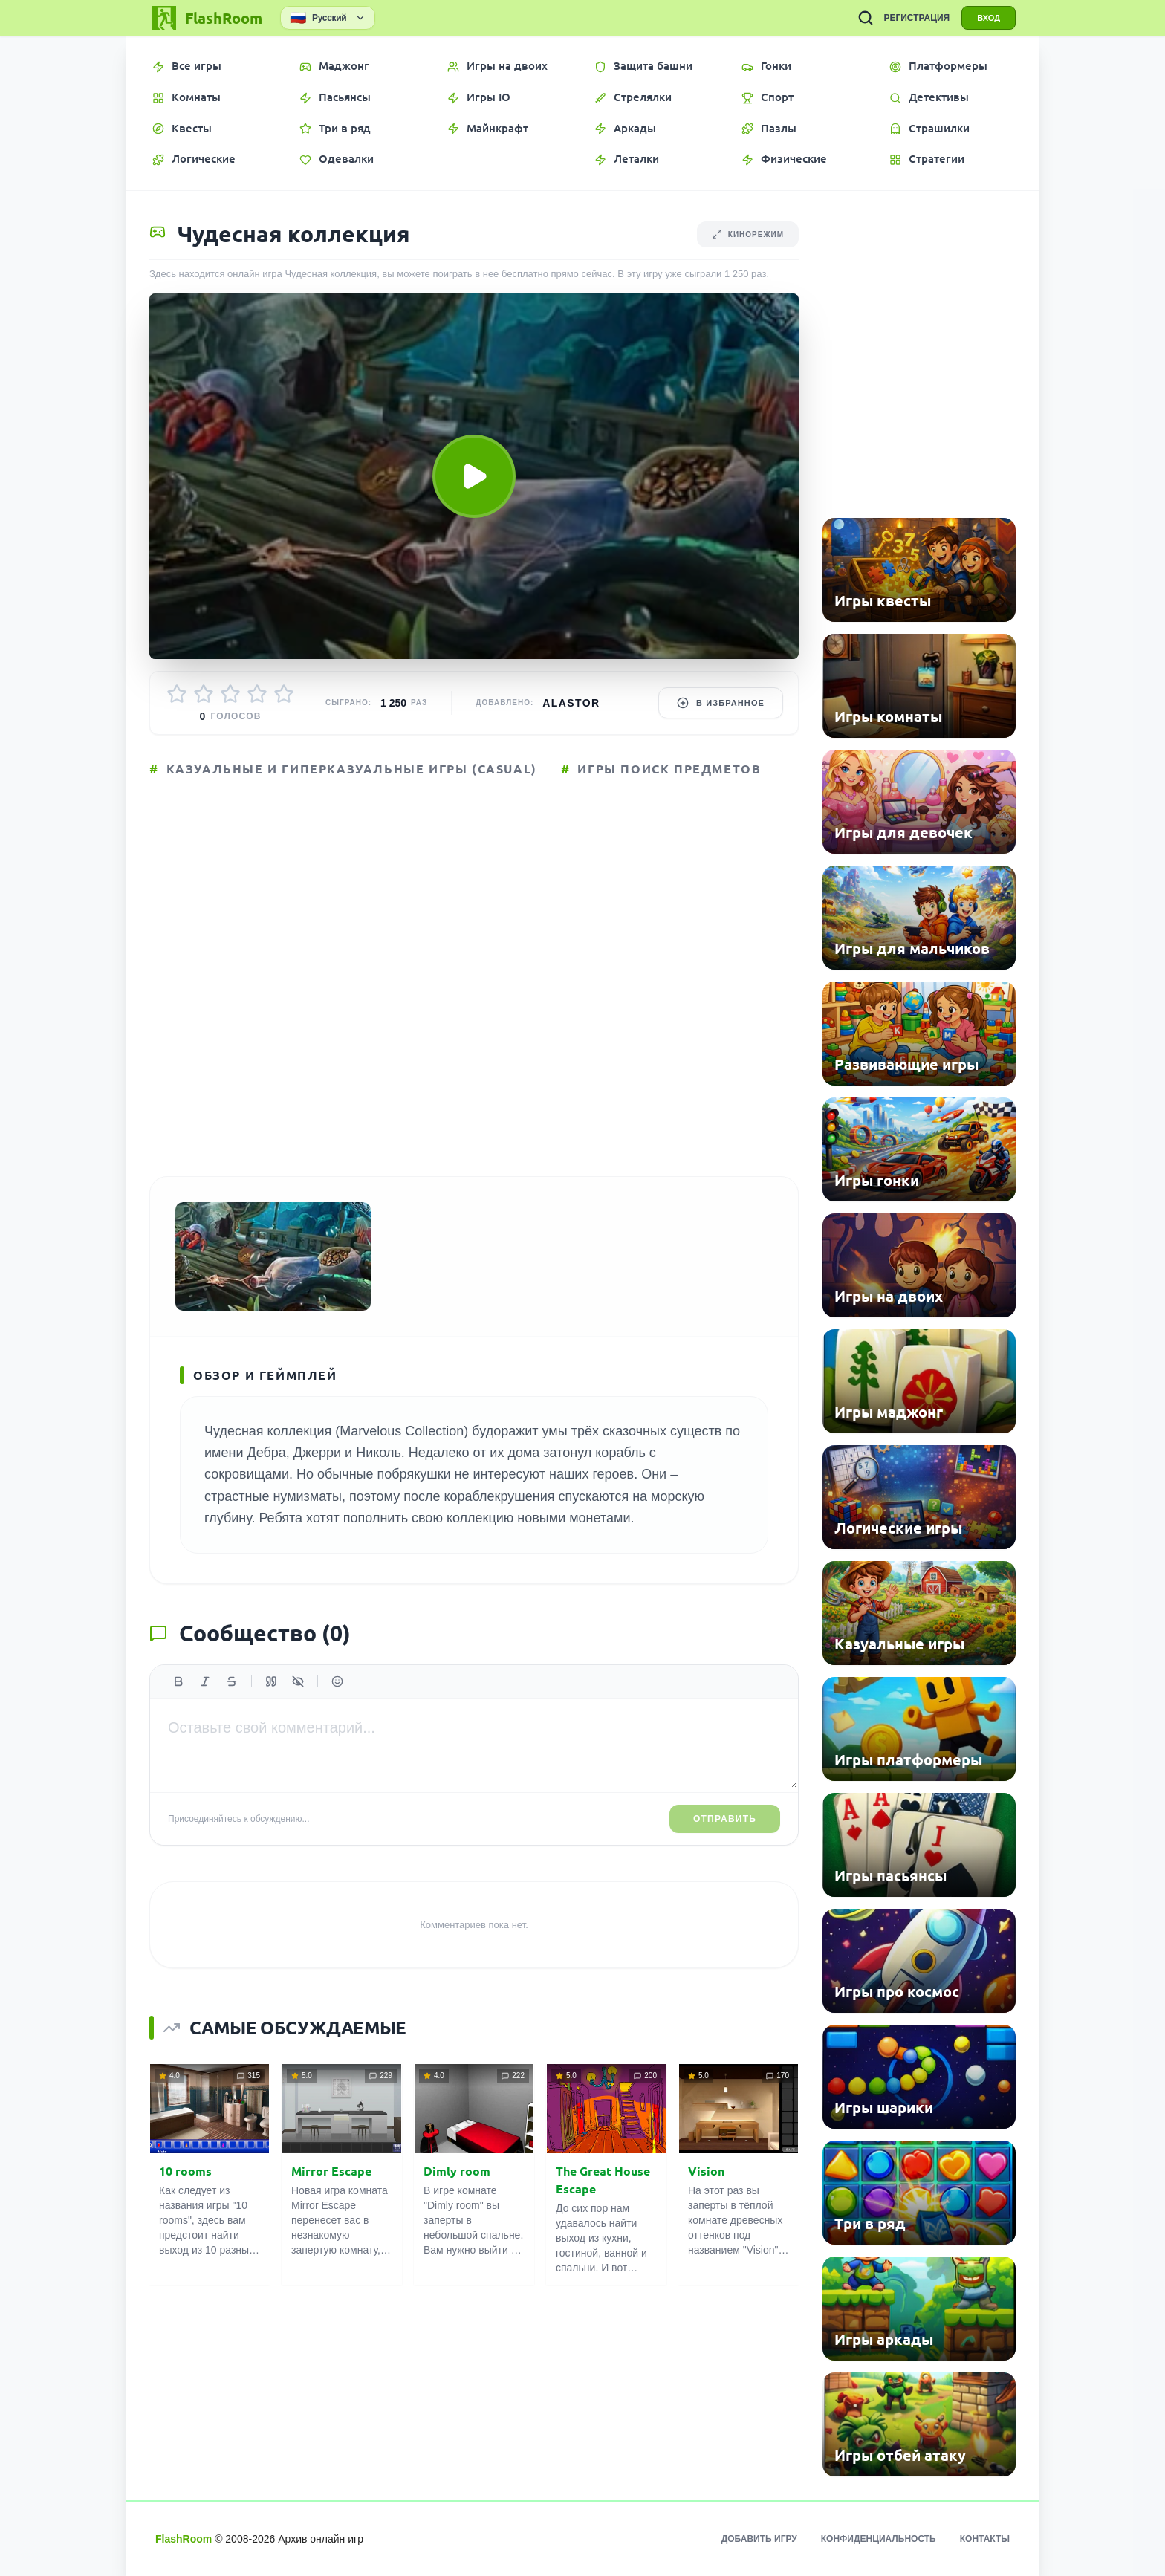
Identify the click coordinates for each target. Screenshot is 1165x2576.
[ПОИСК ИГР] (865, 17)
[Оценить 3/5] (230, 694)
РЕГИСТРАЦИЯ (916, 18)
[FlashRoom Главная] (205, 18)
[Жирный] (178, 1681)
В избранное (721, 703)
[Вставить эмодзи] (337, 1681)
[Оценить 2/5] (203, 694)
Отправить (724, 1819)
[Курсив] (205, 1681)
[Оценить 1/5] (177, 694)
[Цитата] (271, 1681)
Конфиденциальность (878, 2539)
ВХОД (988, 17)
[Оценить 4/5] (257, 694)
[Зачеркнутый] (231, 1681)
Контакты (985, 2539)
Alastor (571, 703)
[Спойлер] (298, 1681)
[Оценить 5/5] (284, 694)
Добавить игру (759, 2539)
